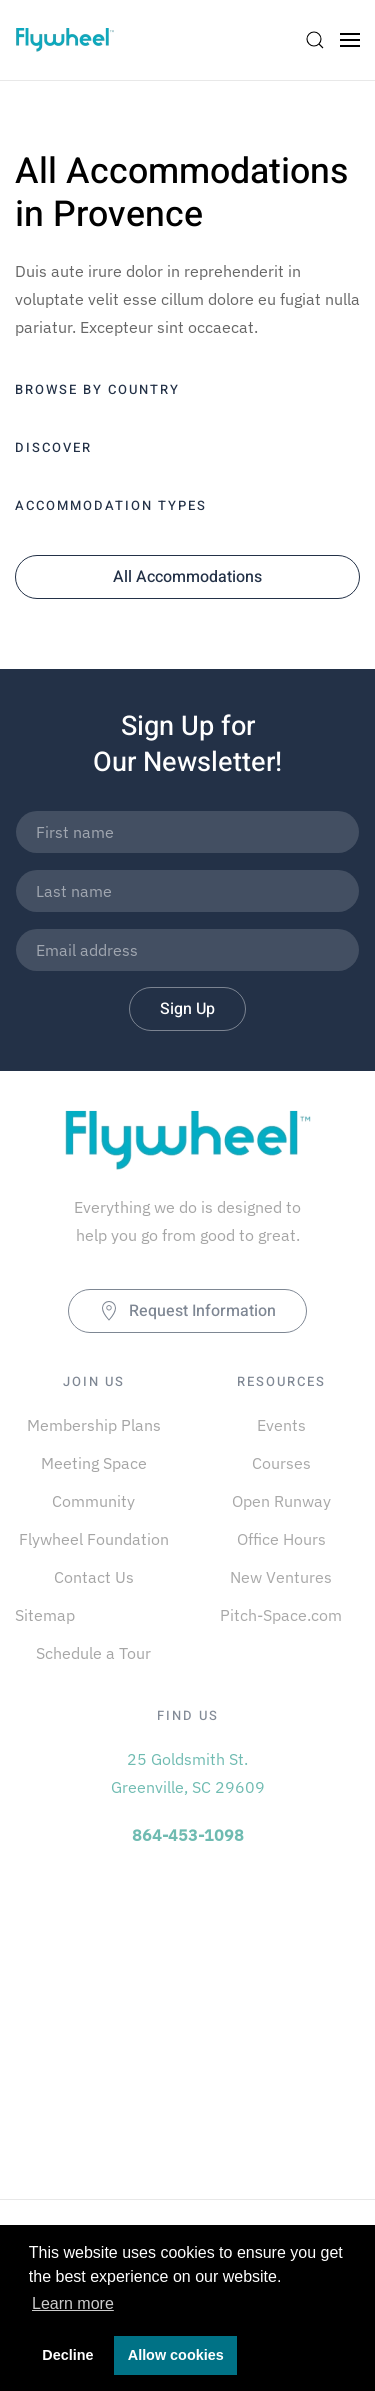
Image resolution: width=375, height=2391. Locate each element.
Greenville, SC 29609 (188, 1787)
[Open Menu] (350, 40)
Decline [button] (67, 2355)
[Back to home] (65, 40)
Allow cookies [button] (176, 2355)
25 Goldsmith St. (187, 1759)
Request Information (187, 1311)
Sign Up (187, 1009)
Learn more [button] (73, 2303)
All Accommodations (187, 577)
